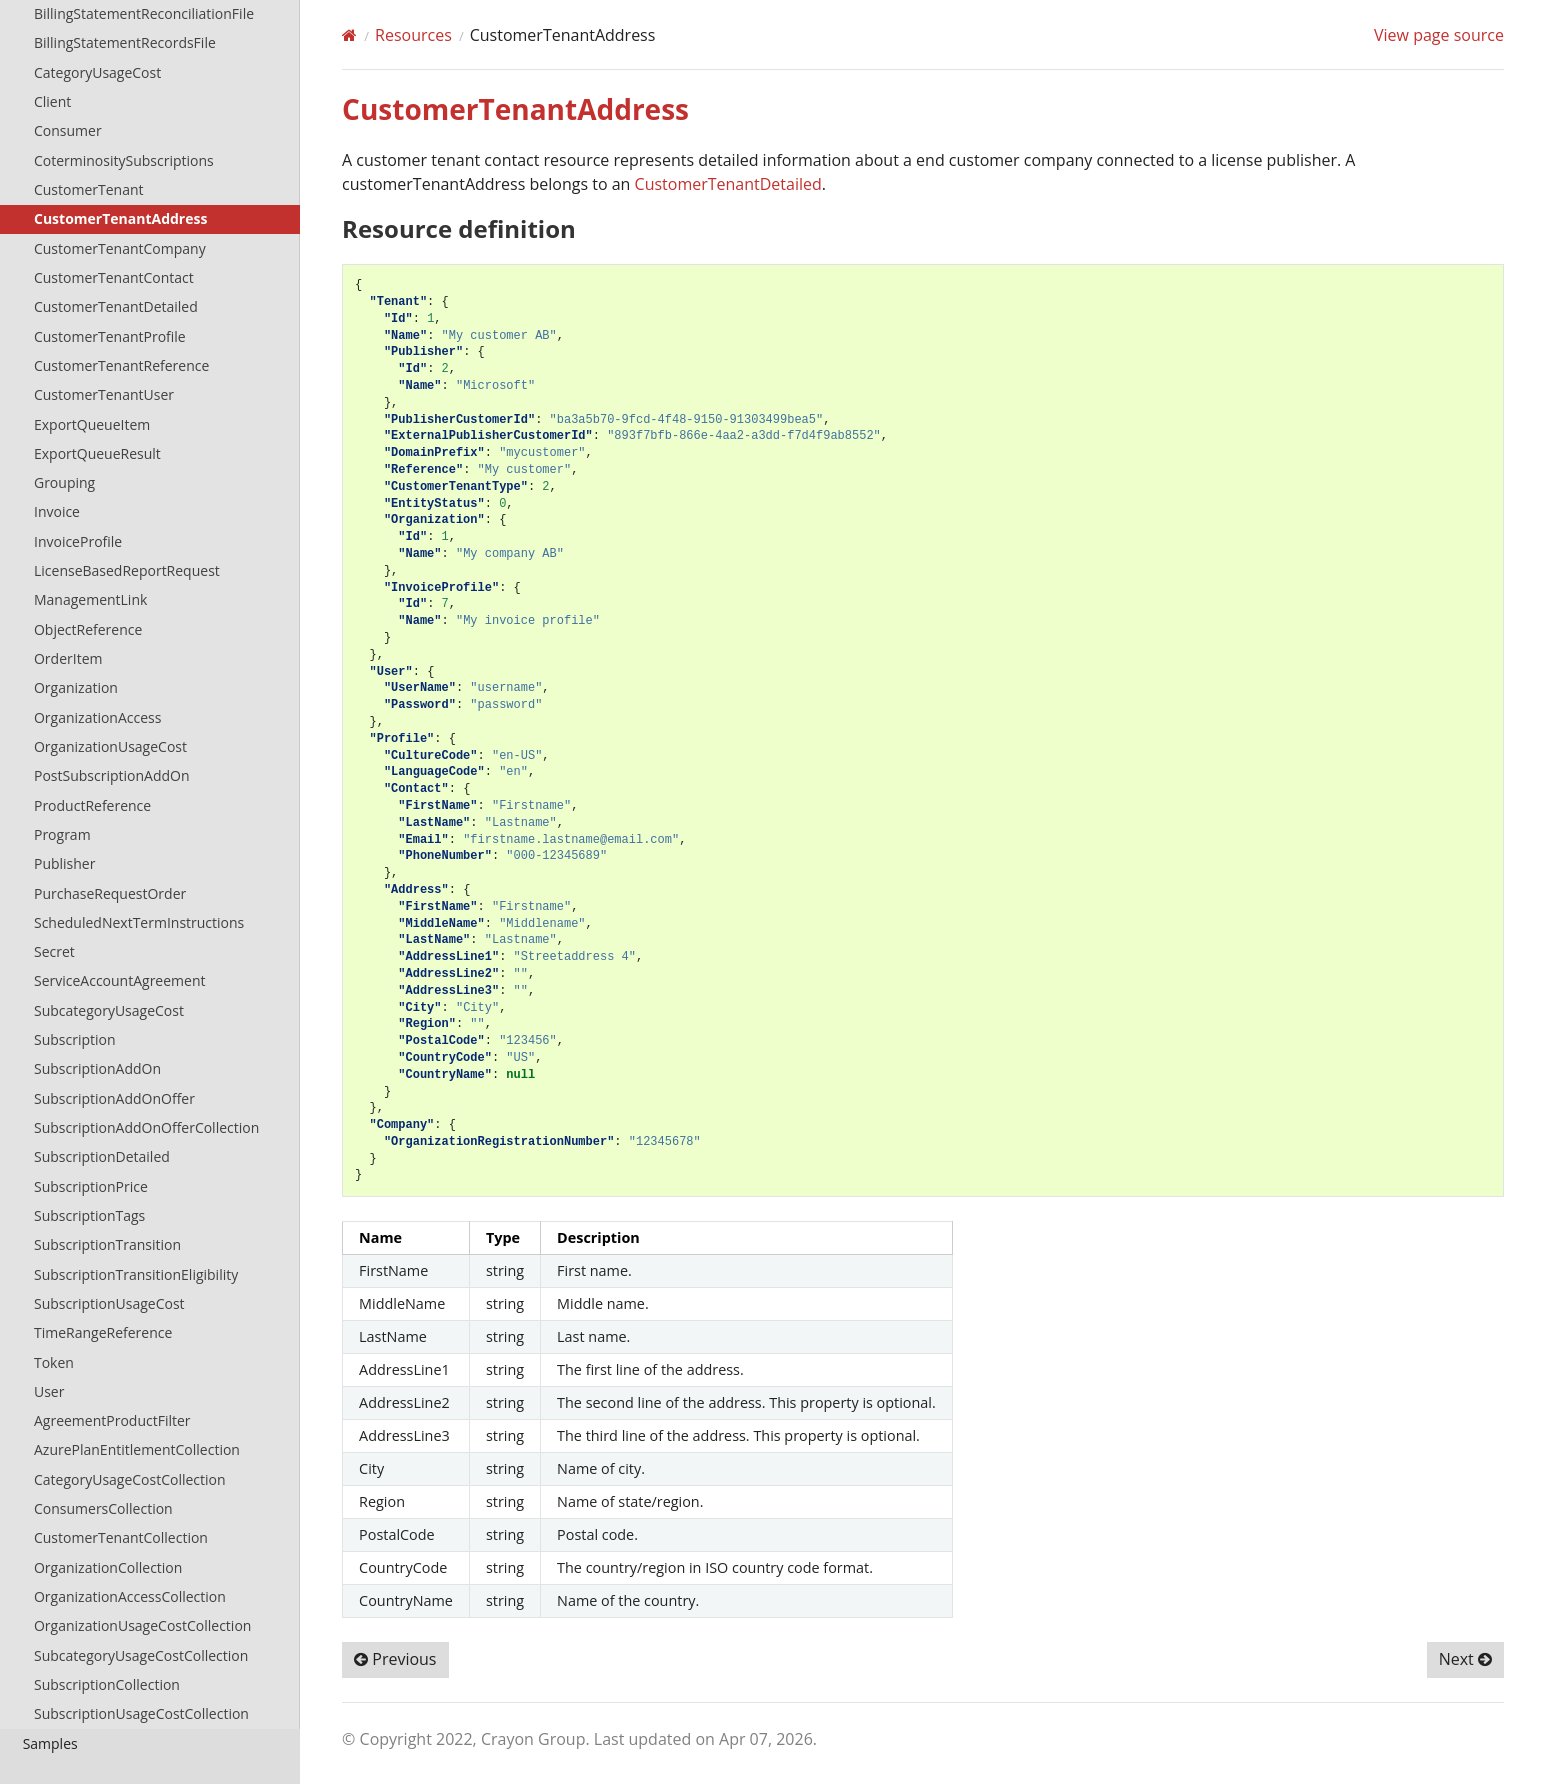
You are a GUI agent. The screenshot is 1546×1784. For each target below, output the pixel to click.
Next (1465, 1659)
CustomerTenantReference (121, 365)
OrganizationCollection (108, 1567)
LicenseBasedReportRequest (127, 570)
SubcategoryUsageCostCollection (141, 1655)
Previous (395, 1659)
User (49, 1391)
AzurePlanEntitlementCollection (137, 1449)
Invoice (57, 511)
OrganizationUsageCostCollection (142, 1625)
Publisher (64, 863)
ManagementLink (90, 599)
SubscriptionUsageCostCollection (141, 1713)
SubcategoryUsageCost (109, 1010)
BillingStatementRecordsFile (125, 42)
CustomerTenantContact (114, 277)
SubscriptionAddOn (97, 1068)
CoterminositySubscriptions (124, 160)
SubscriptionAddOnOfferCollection (146, 1127)
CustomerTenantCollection (121, 1537)
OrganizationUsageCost (110, 746)
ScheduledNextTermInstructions (139, 922)
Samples (50, 1743)
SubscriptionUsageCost (109, 1303)
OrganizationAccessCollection (130, 1596)
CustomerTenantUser (104, 394)
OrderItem (68, 658)
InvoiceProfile (78, 541)
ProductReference (92, 805)
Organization (76, 687)
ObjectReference (88, 629)
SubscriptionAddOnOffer (114, 1098)
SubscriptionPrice (91, 1186)
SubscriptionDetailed (102, 1156)
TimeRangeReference (103, 1332)
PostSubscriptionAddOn (112, 775)
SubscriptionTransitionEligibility (136, 1274)
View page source (1439, 35)
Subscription (75, 1039)
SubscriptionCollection (107, 1684)
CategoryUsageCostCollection (130, 1479)
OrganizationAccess (97, 717)
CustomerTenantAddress (120, 218)
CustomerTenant (89, 189)
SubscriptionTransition (107, 1244)
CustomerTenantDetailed (116, 306)
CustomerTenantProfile (110, 336)
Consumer (68, 130)
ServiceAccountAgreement (120, 980)
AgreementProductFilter (112, 1420)
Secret (54, 951)
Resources (413, 35)
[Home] (349, 35)
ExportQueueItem (92, 424)
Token (54, 1362)
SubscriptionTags (89, 1215)
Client (52, 101)
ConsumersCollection (103, 1508)
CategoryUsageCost (97, 72)
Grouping (64, 482)
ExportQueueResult (97, 453)
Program (62, 834)
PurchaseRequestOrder (110, 893)
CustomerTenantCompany (120, 248)
